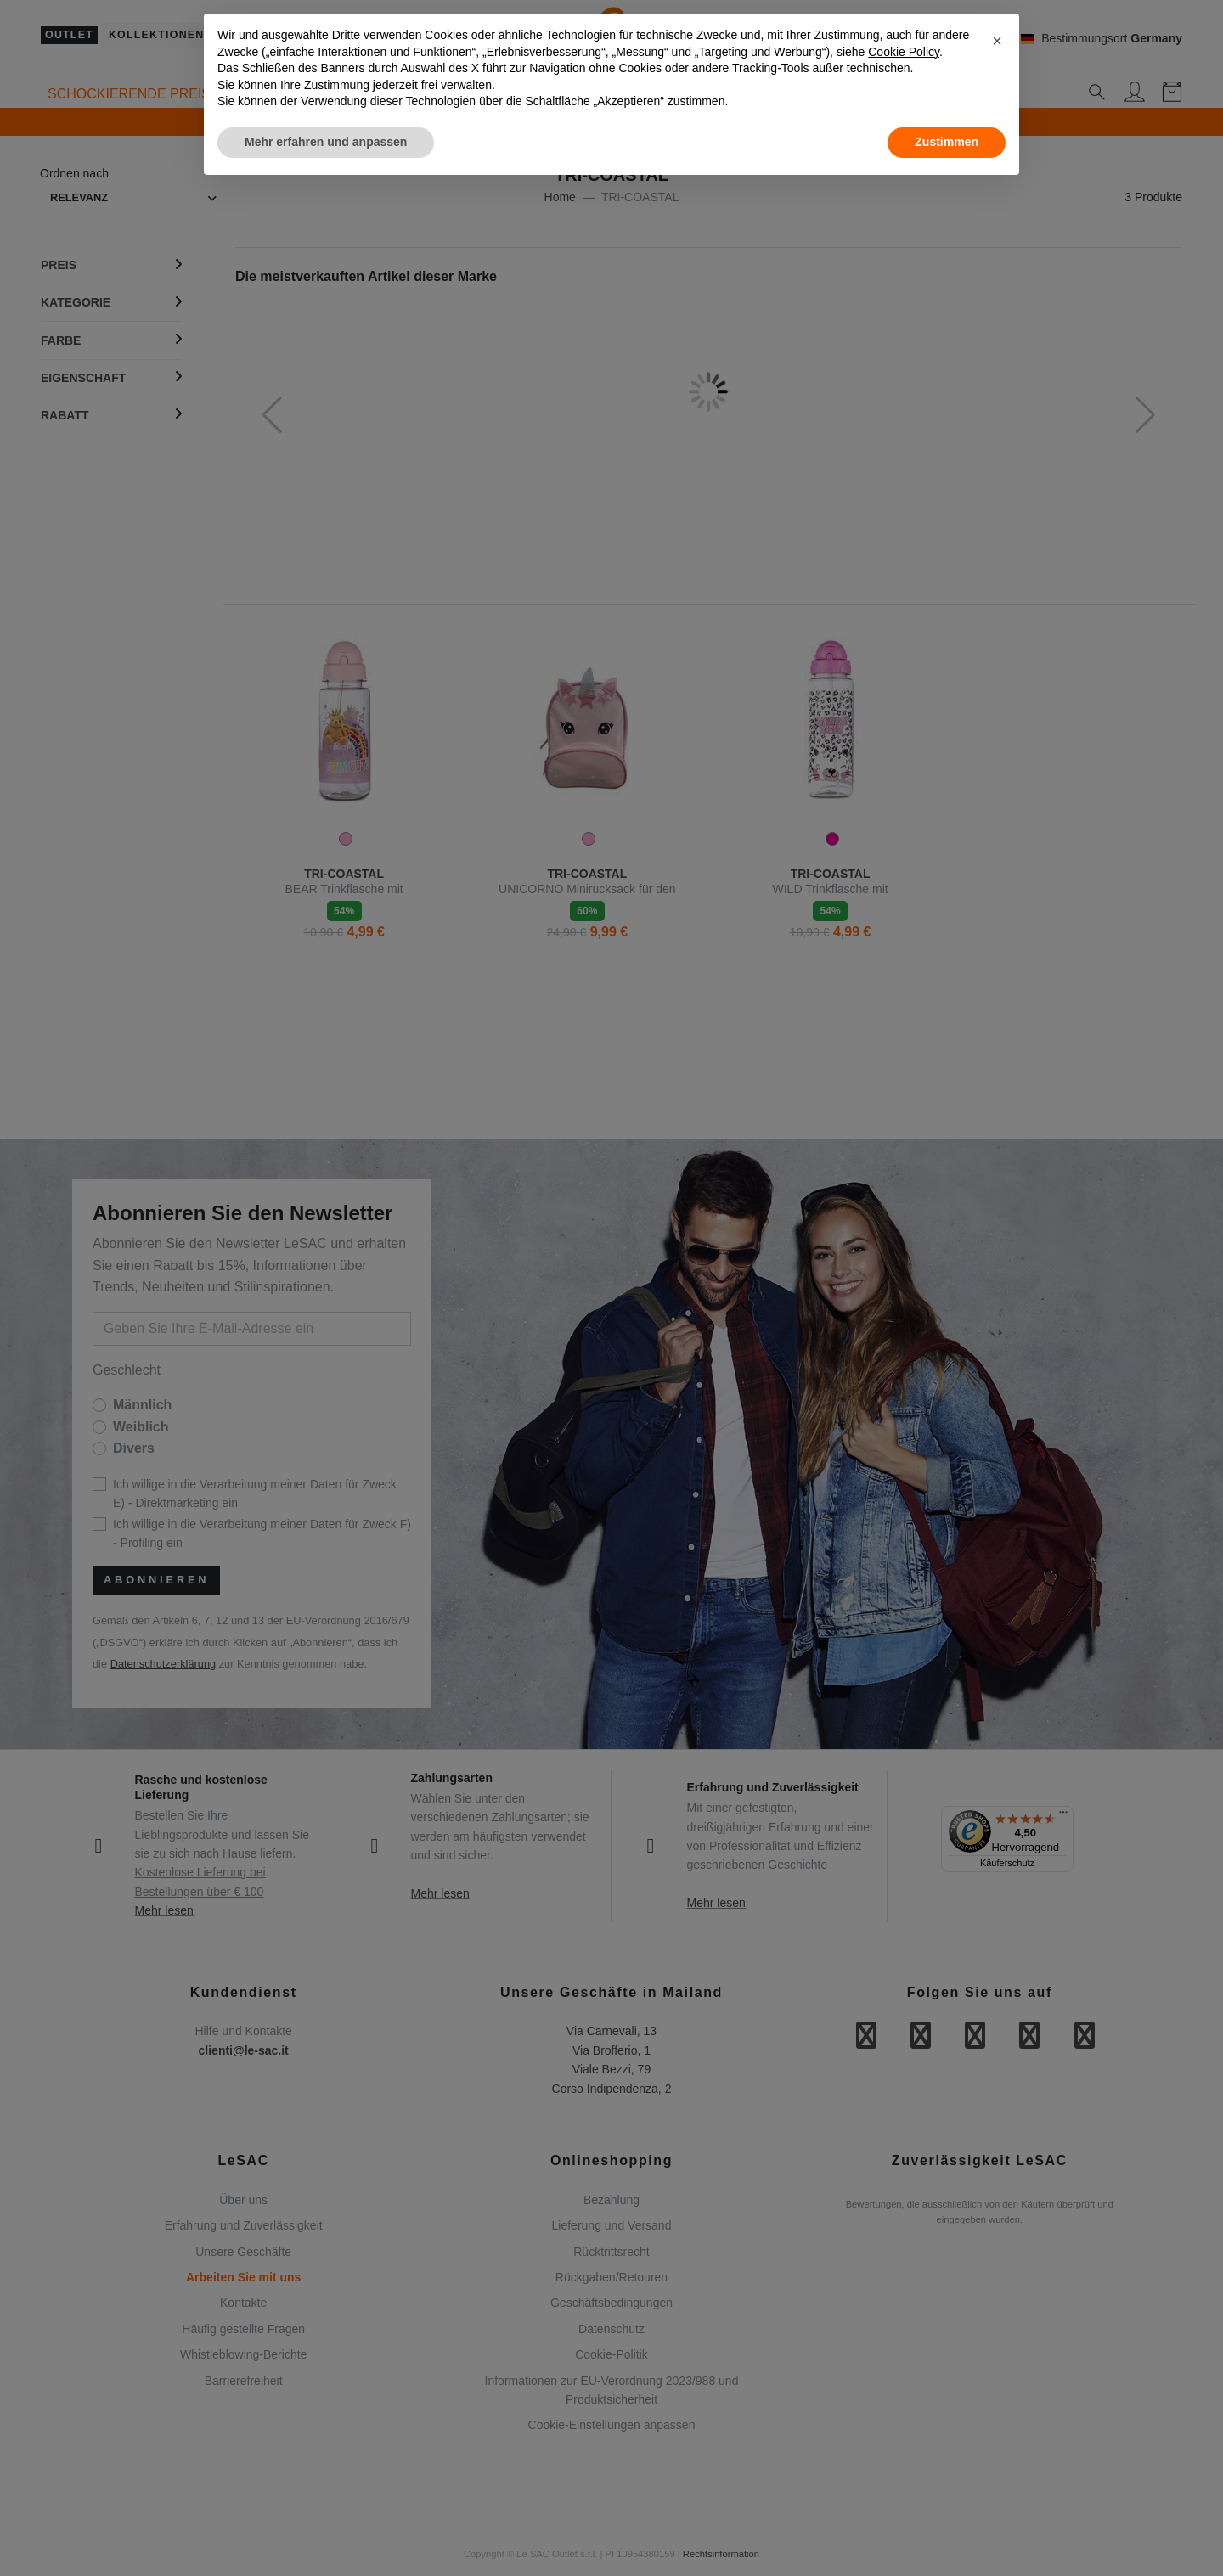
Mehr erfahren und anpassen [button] (326, 142)
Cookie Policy (903, 52)
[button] (997, 40)
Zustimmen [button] (946, 142)
